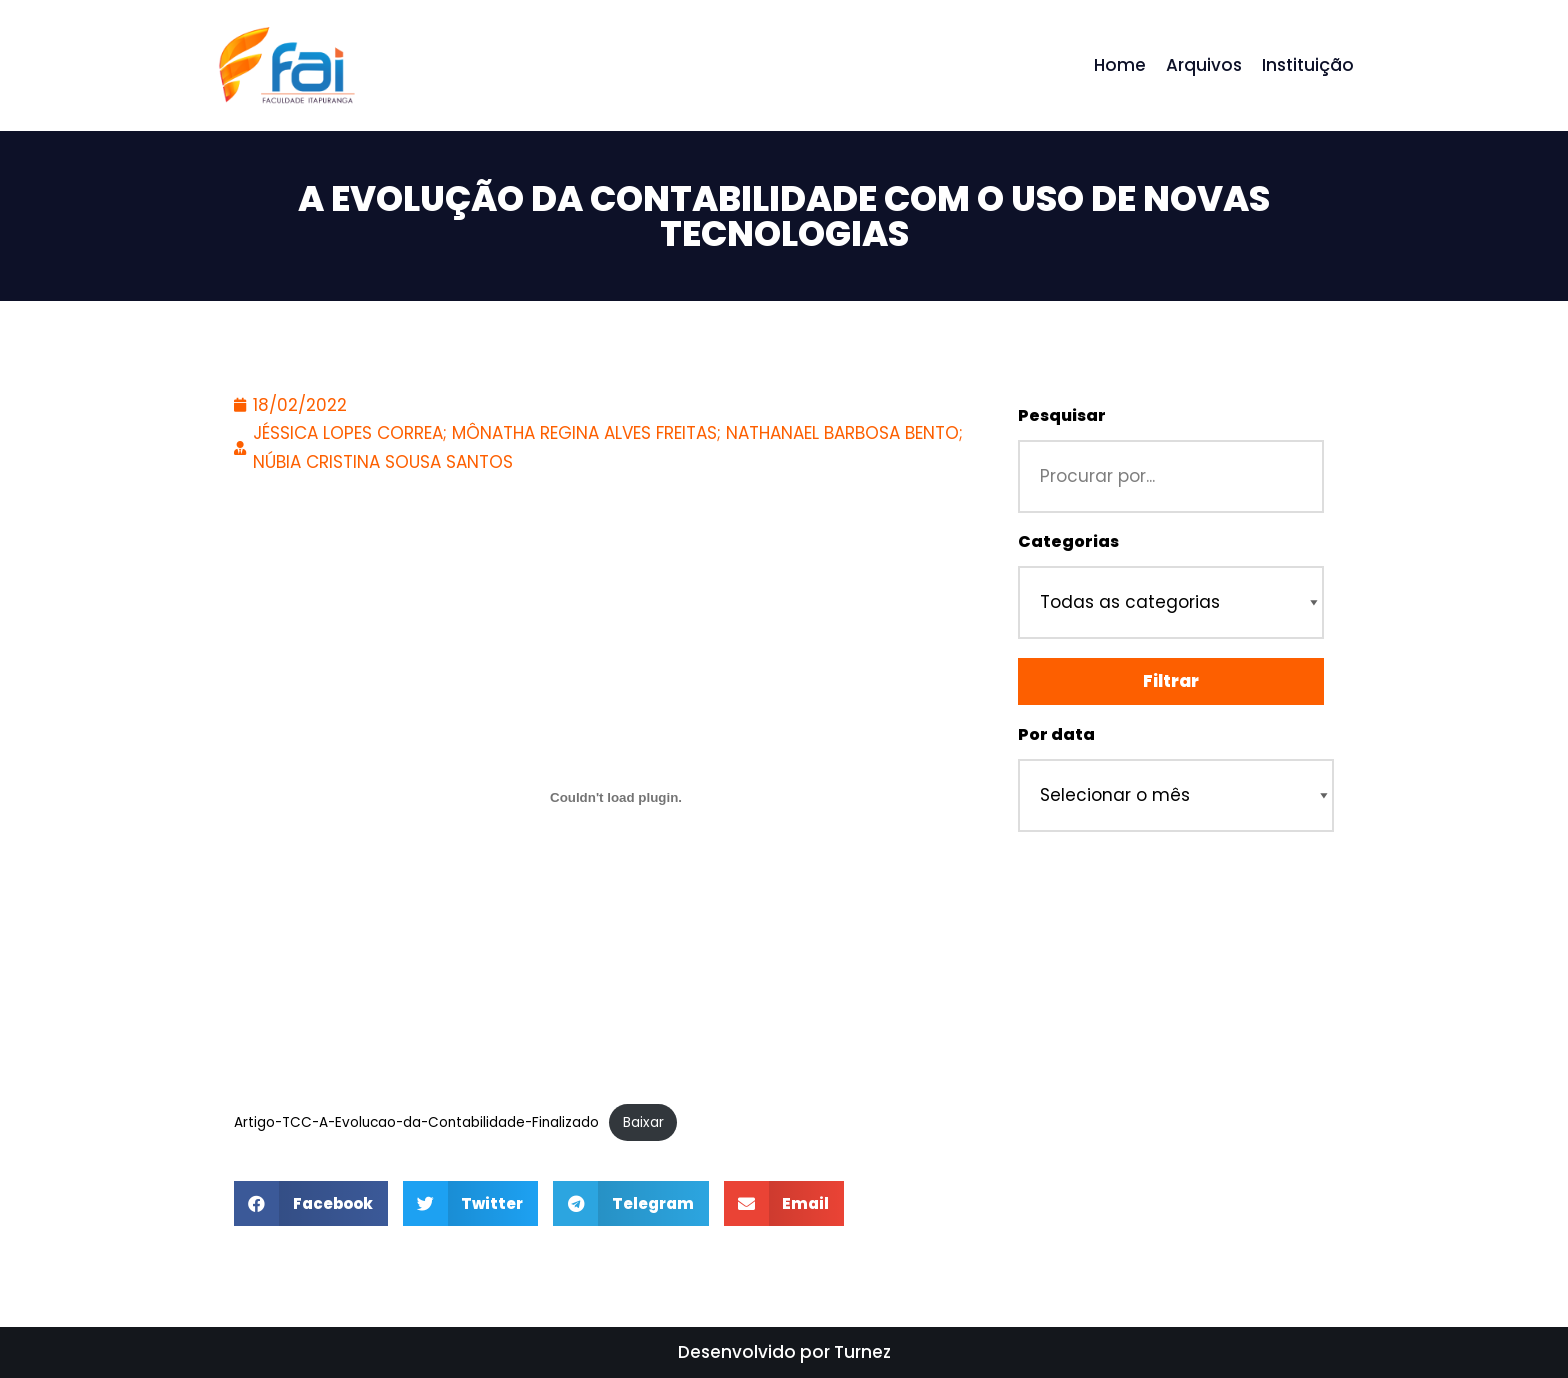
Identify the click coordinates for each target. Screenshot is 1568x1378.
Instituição (1308, 65)
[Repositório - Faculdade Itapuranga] (285, 65)
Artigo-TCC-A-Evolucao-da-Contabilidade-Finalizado (416, 1122)
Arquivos (1204, 65)
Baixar (643, 1122)
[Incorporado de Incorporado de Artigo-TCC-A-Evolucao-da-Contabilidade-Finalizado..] (616, 797)
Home (1120, 65)
